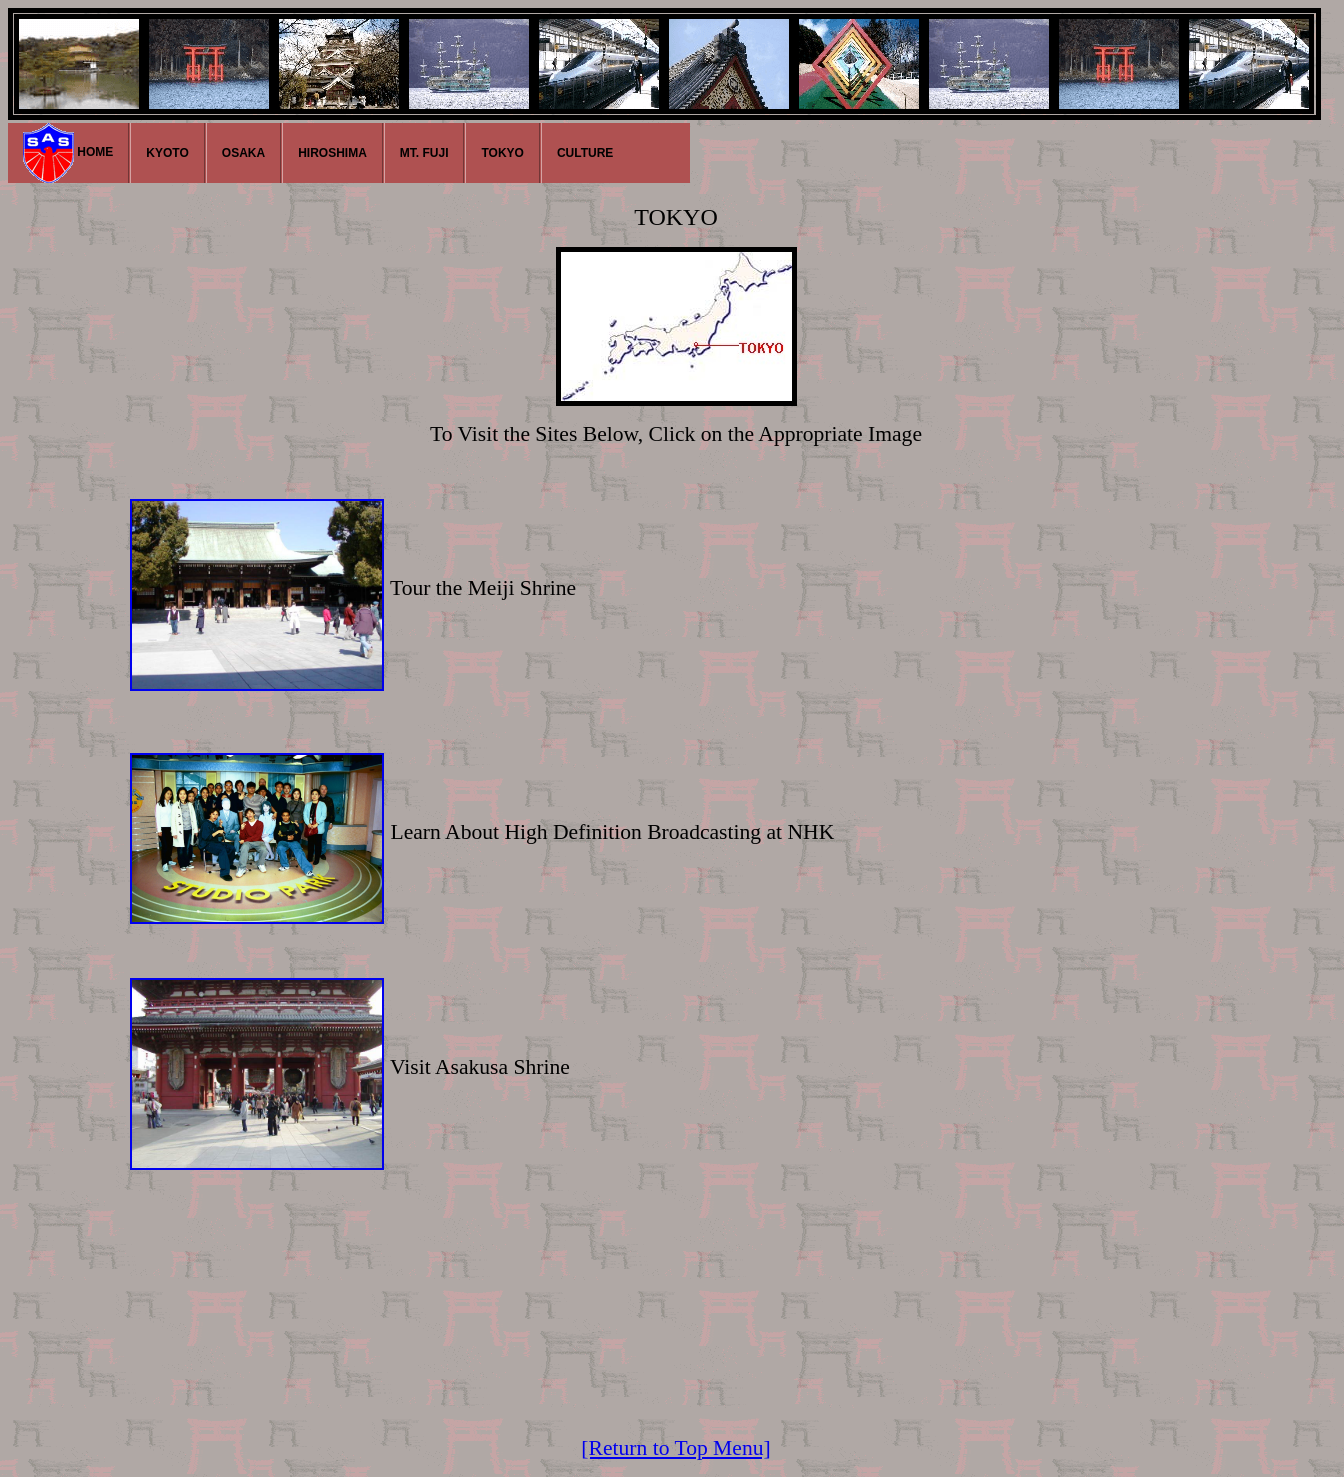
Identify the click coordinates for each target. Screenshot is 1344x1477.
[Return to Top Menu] (675, 1448)
